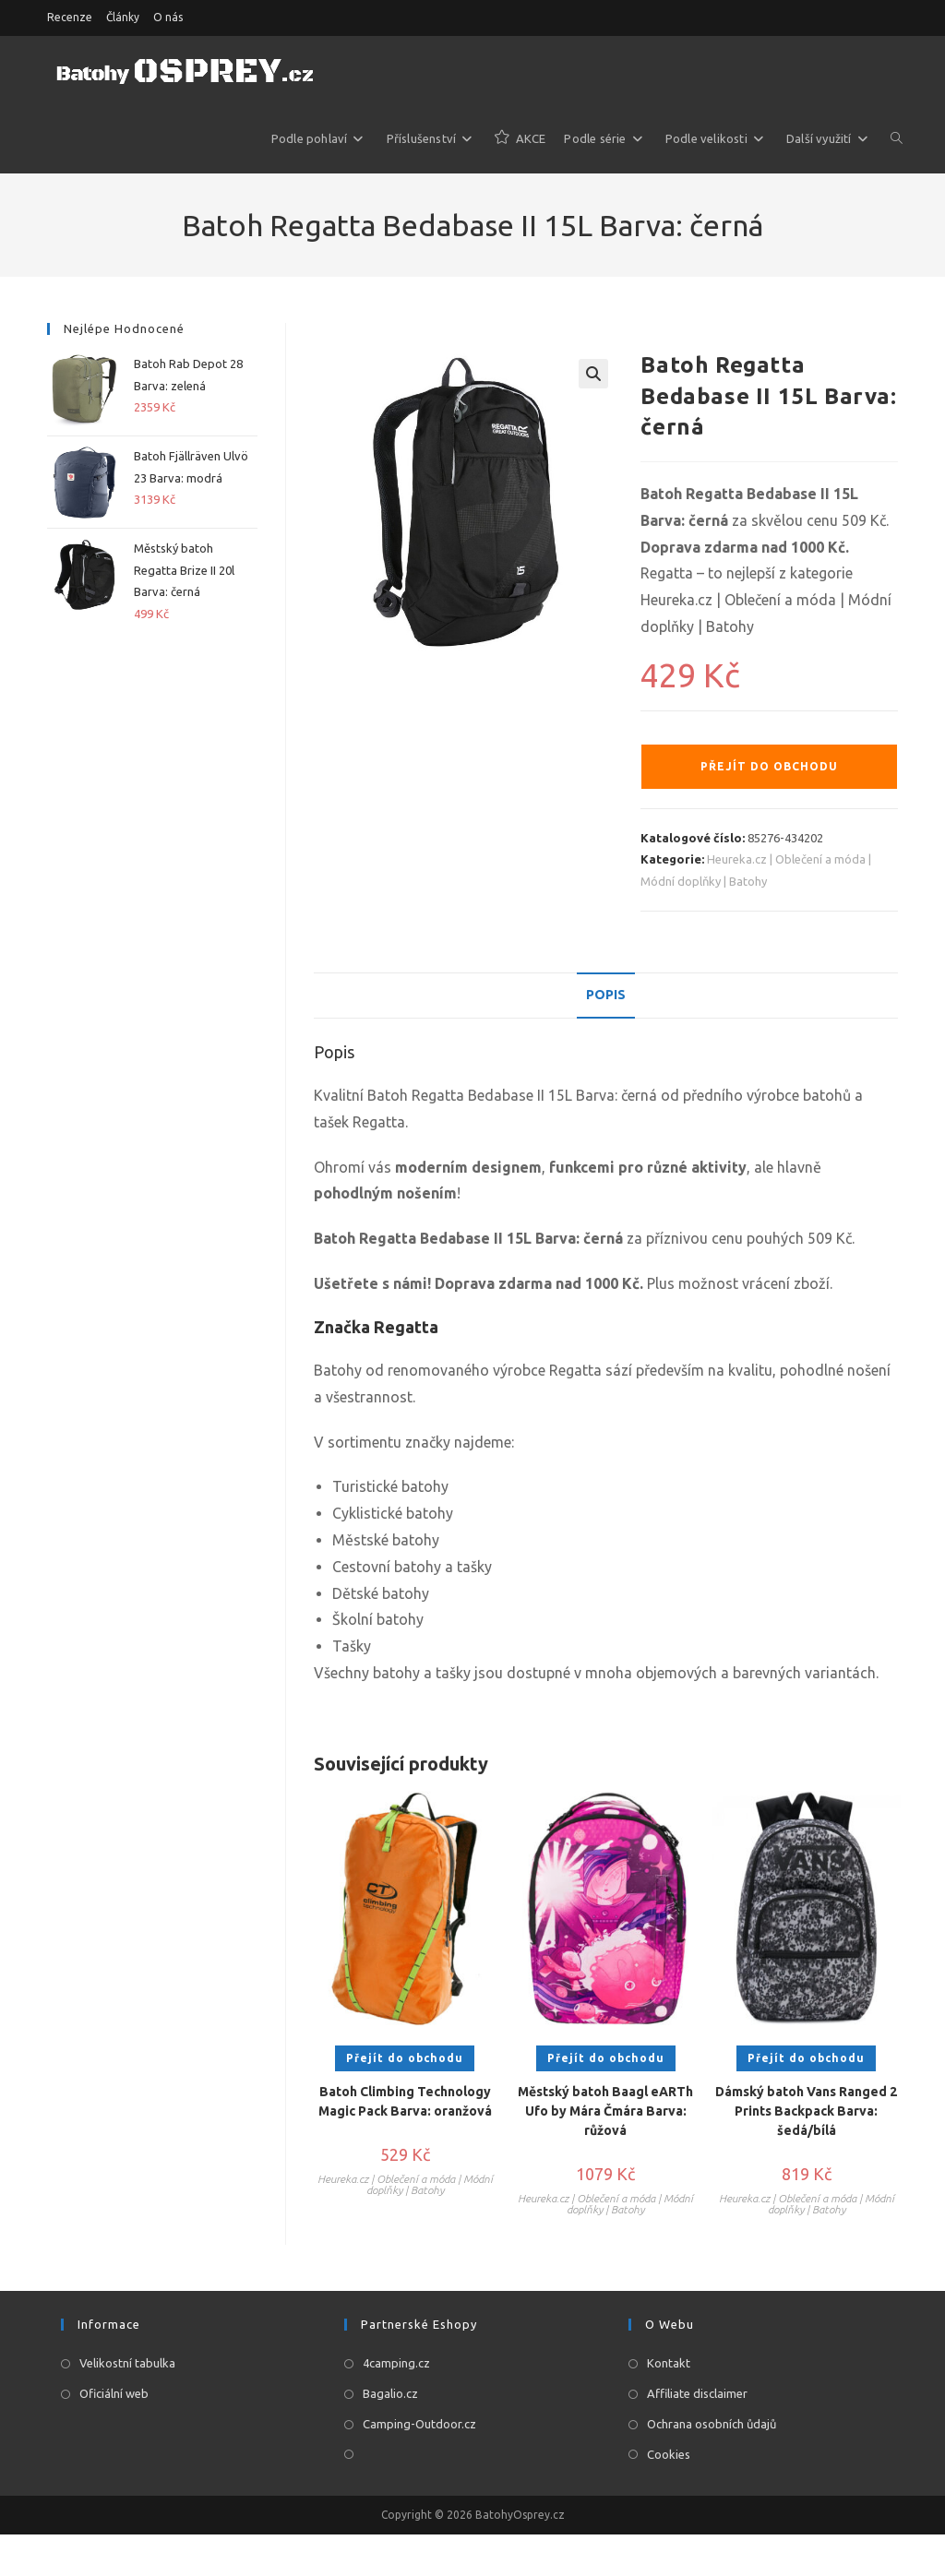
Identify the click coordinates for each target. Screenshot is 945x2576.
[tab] (606, 995)
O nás (168, 17)
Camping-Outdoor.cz (419, 2423)
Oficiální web (114, 2393)
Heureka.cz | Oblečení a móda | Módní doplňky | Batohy (405, 2184)
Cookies (668, 2454)
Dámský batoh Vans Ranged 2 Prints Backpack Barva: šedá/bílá (806, 2111)
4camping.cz (396, 2362)
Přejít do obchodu (769, 766)
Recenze (69, 17)
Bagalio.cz (390, 2393)
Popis (606, 994)
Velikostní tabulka (127, 2362)
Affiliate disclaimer (697, 2393)
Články (122, 17)
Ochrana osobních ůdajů (711, 2423)
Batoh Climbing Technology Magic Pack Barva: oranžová (405, 2101)
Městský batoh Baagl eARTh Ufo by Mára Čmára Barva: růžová (605, 2111)
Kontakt (668, 2362)
